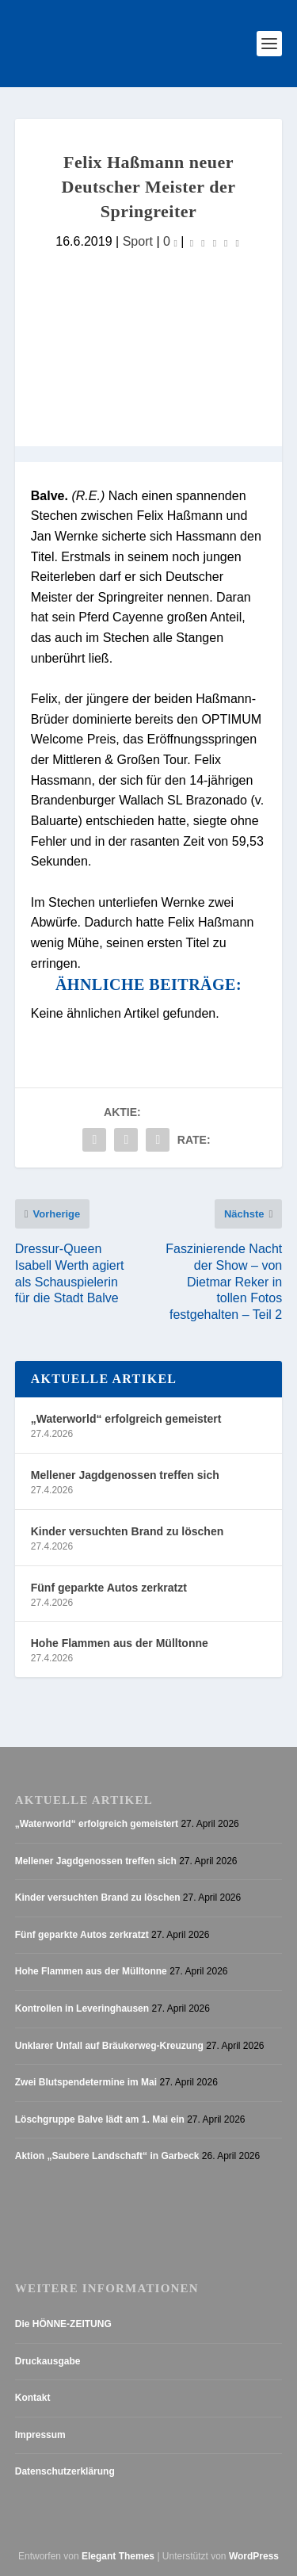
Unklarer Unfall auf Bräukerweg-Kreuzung (109, 2045)
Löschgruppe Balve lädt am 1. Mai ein (100, 2119)
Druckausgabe (48, 2361)
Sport (138, 241)
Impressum (40, 2434)
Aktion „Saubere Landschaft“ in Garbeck (107, 2155)
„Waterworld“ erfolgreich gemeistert (126, 1418)
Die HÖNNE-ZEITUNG (63, 2323)
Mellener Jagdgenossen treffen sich (125, 1475)
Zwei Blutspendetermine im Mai (86, 2082)
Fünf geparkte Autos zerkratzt (109, 1587)
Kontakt (33, 2397)
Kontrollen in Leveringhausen (82, 2008)
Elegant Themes (118, 2556)
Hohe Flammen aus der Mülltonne (119, 1643)
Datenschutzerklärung (65, 2471)
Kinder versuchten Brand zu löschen (127, 1531)
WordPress (254, 2556)
